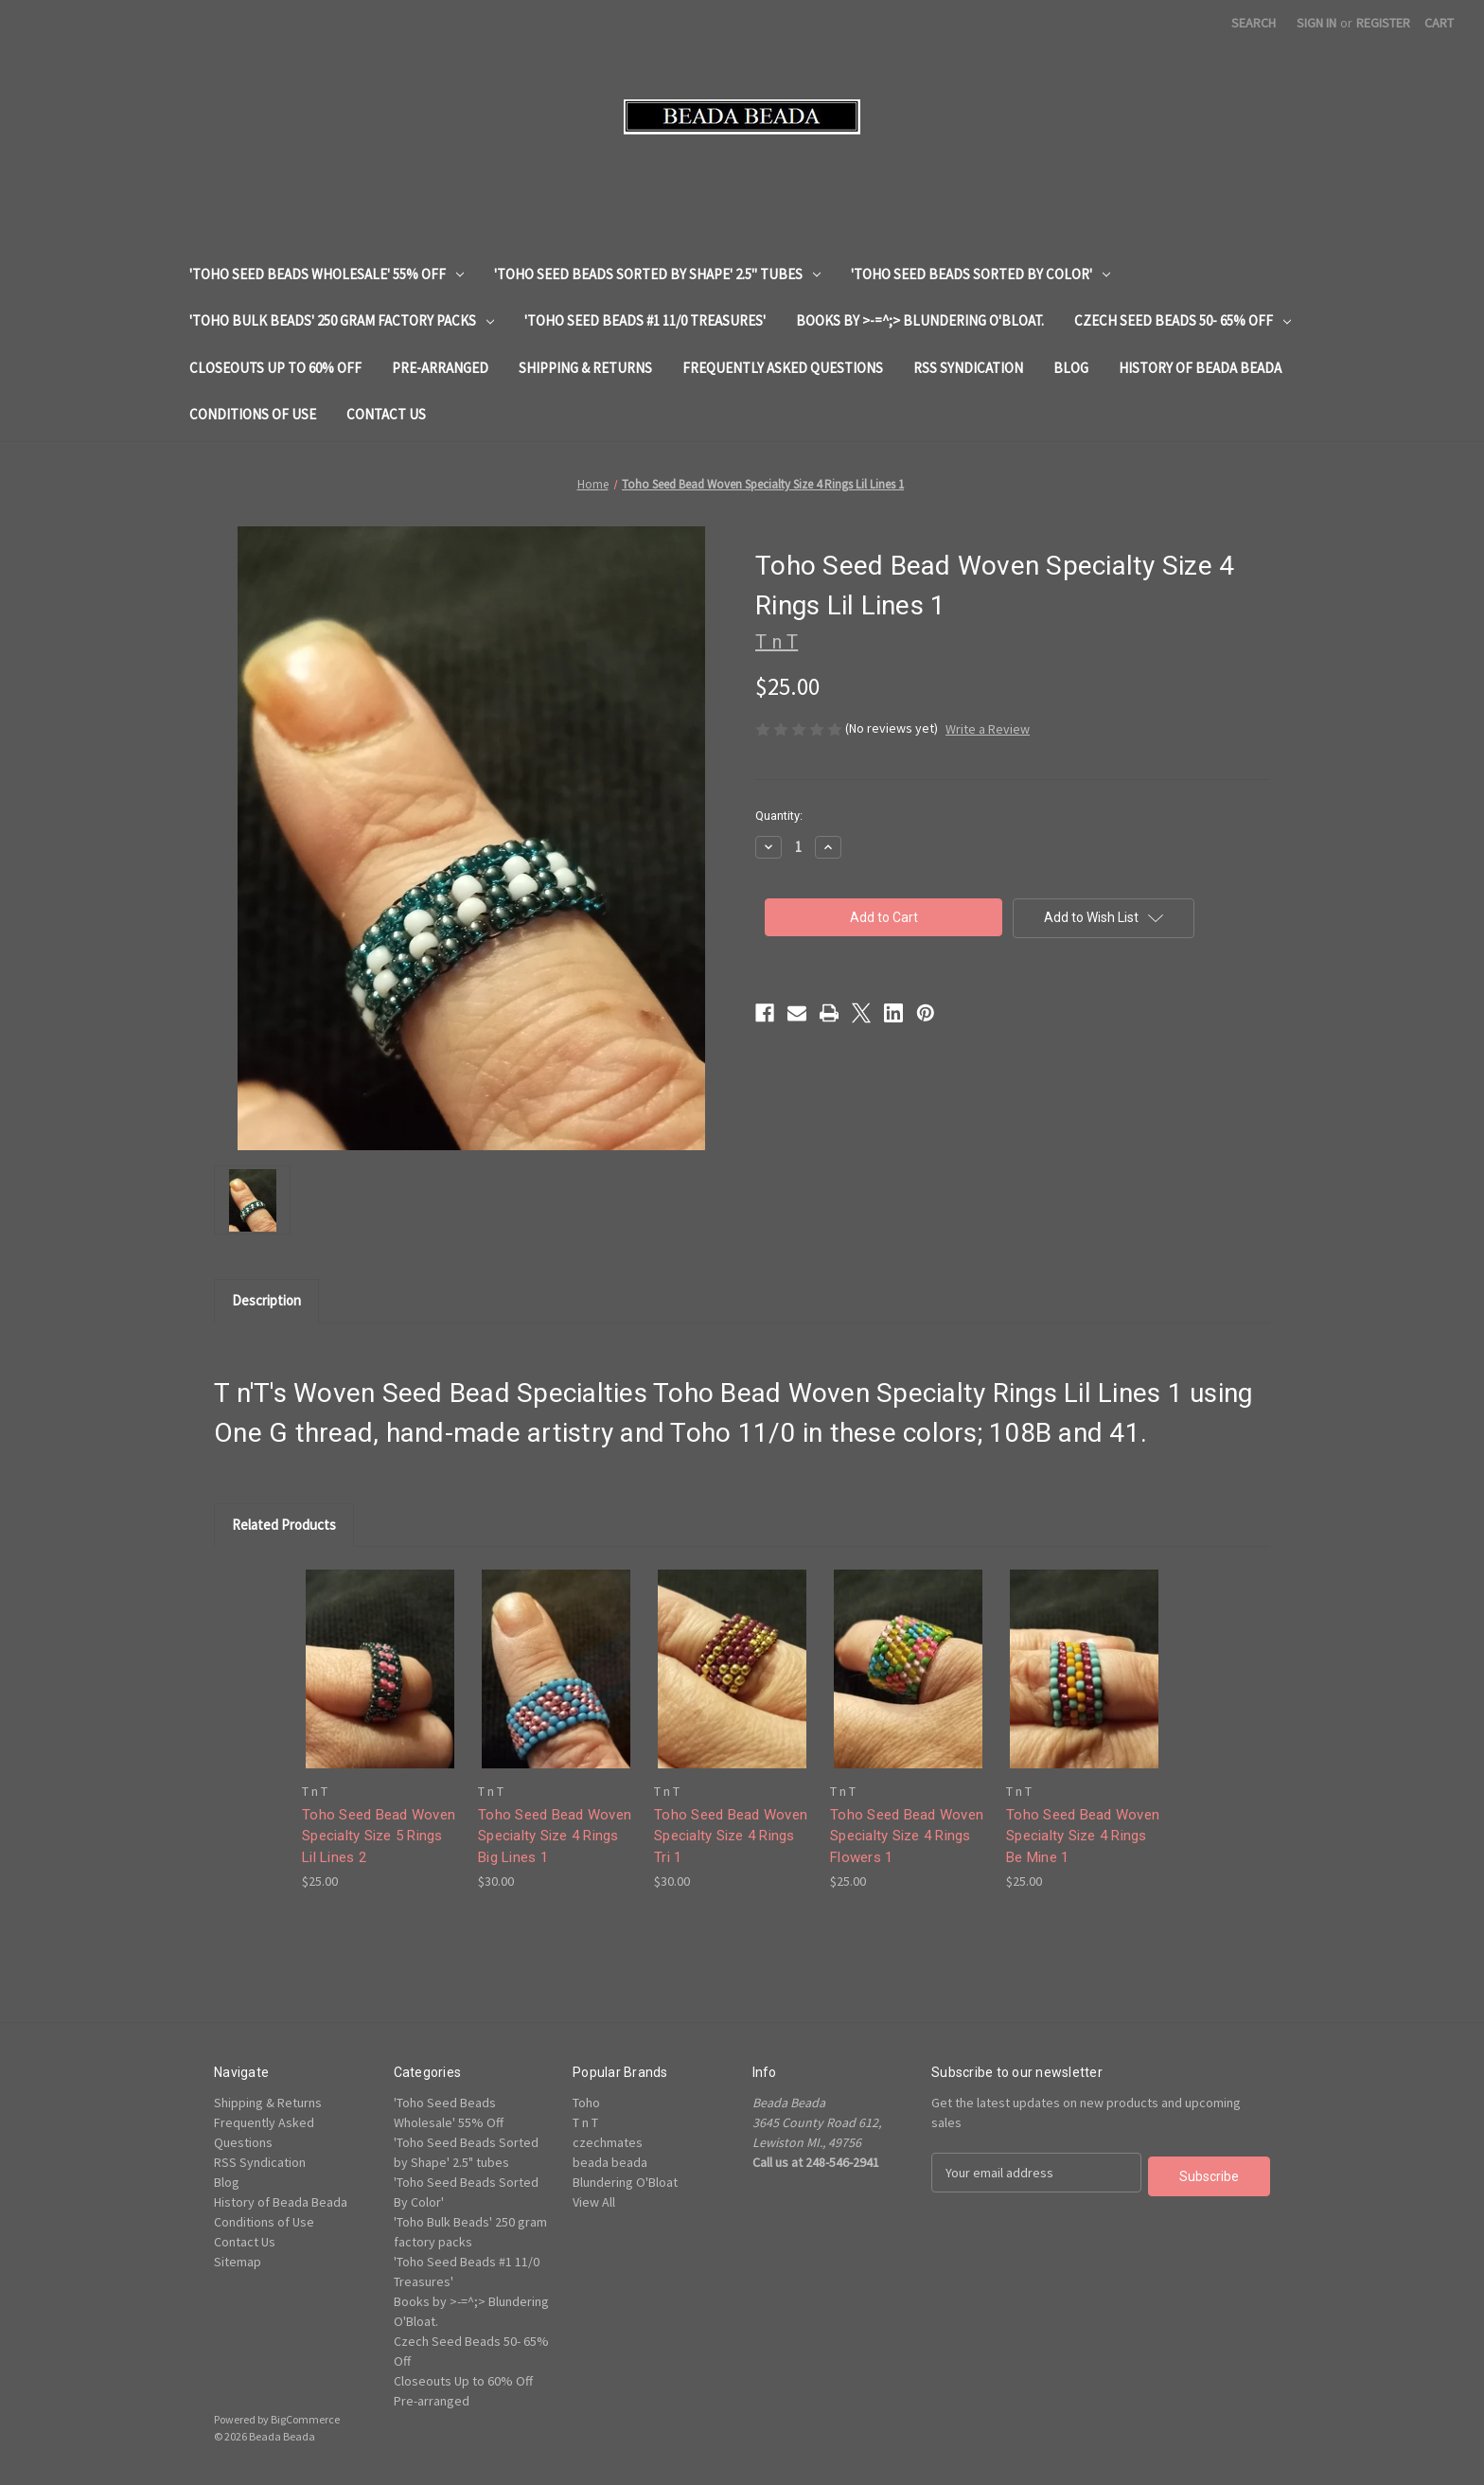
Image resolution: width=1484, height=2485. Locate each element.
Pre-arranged (440, 368)
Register (1383, 22)
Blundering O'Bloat (625, 2182)
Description (266, 1300)
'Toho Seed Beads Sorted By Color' (980, 274)
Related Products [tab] (284, 1525)
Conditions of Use (252, 414)
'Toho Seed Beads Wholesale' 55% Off (326, 274)
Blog (1070, 368)
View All (594, 2201)
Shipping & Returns (585, 368)
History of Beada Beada (1200, 368)
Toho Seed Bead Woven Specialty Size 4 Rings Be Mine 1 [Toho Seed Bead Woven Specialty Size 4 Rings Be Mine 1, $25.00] (1082, 1836)
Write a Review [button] (987, 728)
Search (1253, 22)
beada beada (610, 2162)
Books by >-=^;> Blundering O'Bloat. (920, 320)
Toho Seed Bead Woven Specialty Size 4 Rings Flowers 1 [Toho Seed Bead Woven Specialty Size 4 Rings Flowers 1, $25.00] (906, 1836)
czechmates (608, 2142)
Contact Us (386, 414)
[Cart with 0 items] (1439, 23)
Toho (586, 2102)
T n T (585, 2122)
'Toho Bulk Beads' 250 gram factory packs (341, 320)
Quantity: (779, 815)
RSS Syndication (968, 368)
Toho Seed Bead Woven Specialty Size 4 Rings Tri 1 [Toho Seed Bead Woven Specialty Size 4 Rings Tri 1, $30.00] (730, 1836)
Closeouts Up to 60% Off (275, 368)
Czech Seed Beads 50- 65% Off (1182, 320)
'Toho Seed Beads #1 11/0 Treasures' (645, 320)
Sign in (1316, 22)
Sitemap (237, 2261)
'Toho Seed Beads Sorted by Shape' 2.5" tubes (657, 274)
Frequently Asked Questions (782, 368)
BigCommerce (305, 2419)
